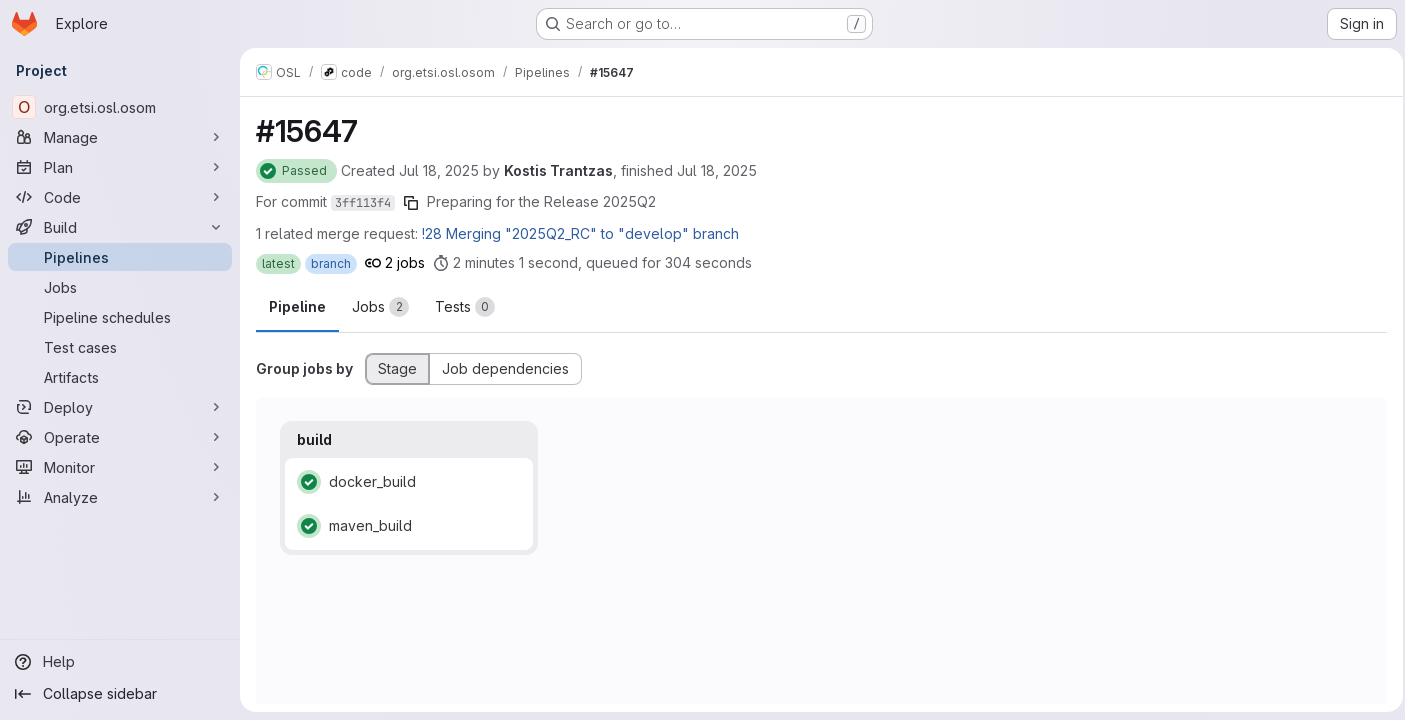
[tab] (380, 307)
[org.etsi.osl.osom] (120, 107)
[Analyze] (120, 497)
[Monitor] (120, 467)
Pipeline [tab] (297, 306)
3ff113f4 (363, 203)
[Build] (120, 227)
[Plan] (120, 167)
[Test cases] (120, 347)
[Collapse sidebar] (120, 694)
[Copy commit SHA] (411, 203)
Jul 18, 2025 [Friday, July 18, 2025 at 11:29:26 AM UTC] (439, 170)
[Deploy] (120, 407)
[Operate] (120, 437)
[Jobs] (120, 287)
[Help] (120, 662)
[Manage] (120, 137)
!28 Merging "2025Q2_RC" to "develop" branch (580, 233)
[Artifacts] (120, 377)
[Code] (120, 197)
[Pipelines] (120, 257)
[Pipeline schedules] (120, 317)
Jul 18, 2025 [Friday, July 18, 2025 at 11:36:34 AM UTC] (717, 170)
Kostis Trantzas (558, 170)
